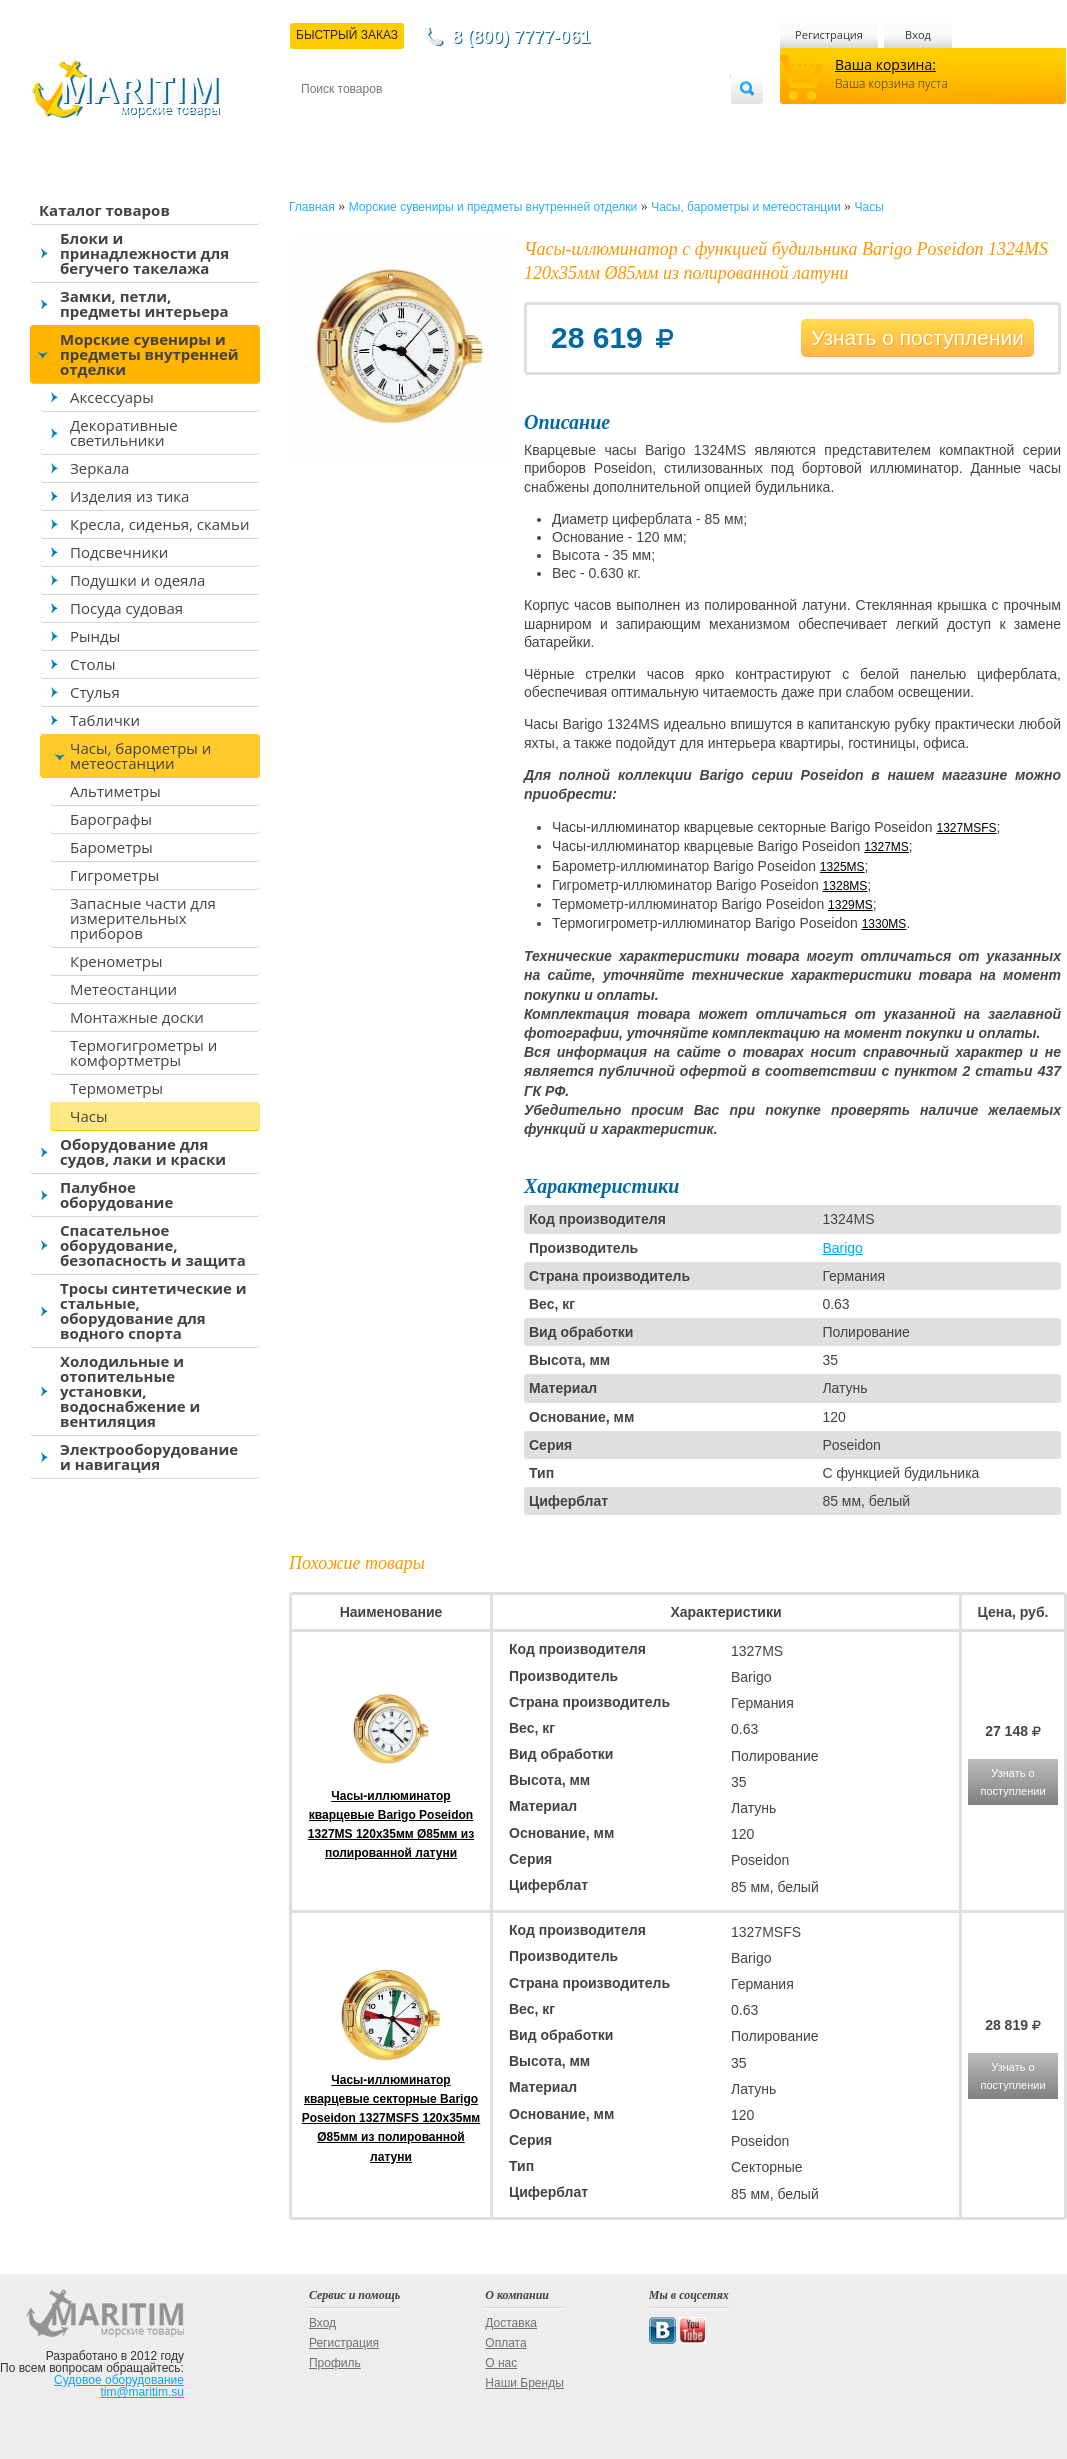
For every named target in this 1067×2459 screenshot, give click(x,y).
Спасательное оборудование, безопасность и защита (153, 1245)
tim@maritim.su (142, 2392)
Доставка (399, 121)
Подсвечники (119, 552)
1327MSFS (967, 828)
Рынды (95, 636)
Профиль (335, 2363)
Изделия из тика (129, 496)
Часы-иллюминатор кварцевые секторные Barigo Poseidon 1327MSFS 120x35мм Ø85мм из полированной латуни (391, 2118)
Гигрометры (114, 875)
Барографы (111, 819)
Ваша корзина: (885, 64)
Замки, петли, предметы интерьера (144, 303)
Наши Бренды (524, 2383)
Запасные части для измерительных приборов (143, 918)
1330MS (884, 924)
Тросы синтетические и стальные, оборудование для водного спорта (153, 1310)
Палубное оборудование (116, 1194)
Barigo (842, 1248)
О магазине (540, 121)
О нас (501, 2363)
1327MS (886, 847)
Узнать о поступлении (917, 337)
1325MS (842, 867)
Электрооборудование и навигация (149, 1456)
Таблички (105, 720)
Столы (93, 664)
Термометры (116, 1088)
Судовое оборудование (119, 2380)
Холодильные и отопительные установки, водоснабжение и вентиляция (130, 1391)
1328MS (845, 886)
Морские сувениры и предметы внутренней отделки (149, 354)
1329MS (850, 905)
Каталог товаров (104, 210)
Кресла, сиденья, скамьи (159, 524)
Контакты (324, 121)
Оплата (466, 121)
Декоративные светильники (124, 432)
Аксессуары (112, 397)
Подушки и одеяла (137, 580)
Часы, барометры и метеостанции (140, 755)
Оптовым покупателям (667, 121)
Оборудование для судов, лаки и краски (143, 1151)
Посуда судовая (126, 608)
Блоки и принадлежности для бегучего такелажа (144, 253)
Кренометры (116, 961)
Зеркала (99, 468)
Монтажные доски (137, 1017)
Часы (88, 1116)
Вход (918, 34)
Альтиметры (115, 791)
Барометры (111, 847)
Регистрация (829, 34)
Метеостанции (123, 989)
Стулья (95, 692)
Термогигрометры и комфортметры (143, 1052)
